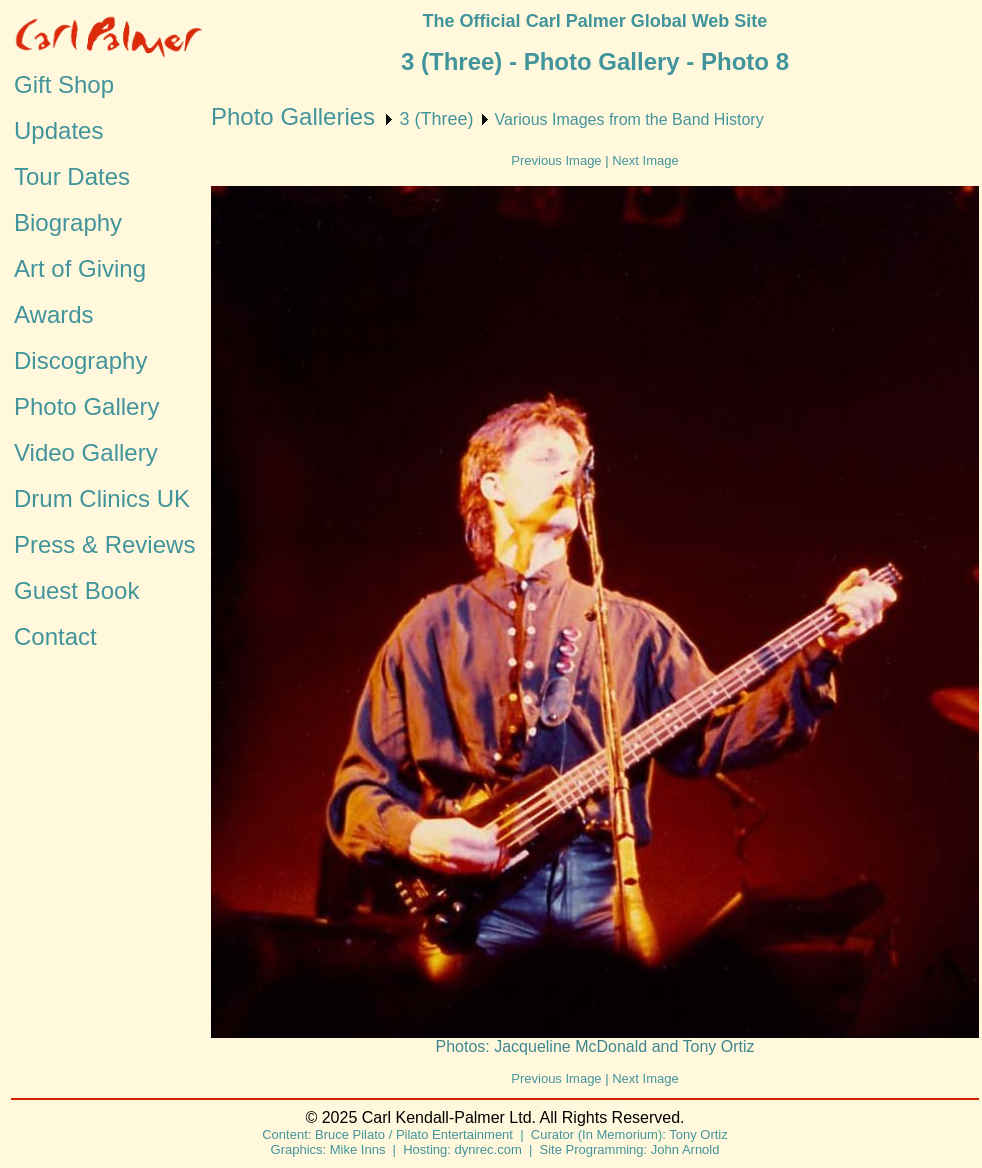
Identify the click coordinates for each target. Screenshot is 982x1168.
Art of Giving (80, 268)
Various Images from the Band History (629, 119)
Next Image (645, 160)
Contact (55, 636)
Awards (54, 314)
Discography (80, 360)
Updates (58, 130)
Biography (68, 222)
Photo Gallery (86, 406)
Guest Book (76, 590)
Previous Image (556, 160)
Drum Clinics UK (102, 498)
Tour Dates (72, 176)
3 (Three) (436, 119)
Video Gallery (86, 452)
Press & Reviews (104, 544)
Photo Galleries (293, 116)
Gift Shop (64, 84)
